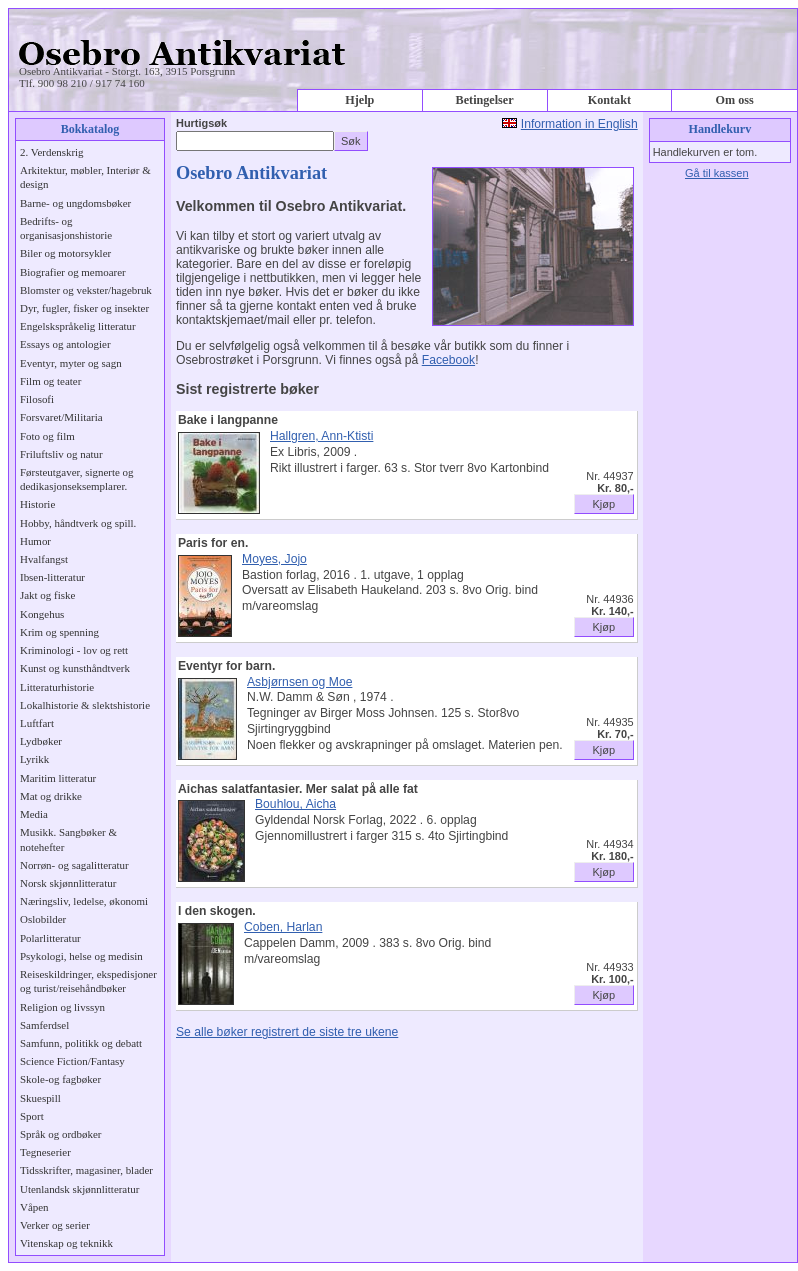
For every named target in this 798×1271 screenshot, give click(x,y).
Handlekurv (719, 129)
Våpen (34, 1207)
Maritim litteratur (58, 778)
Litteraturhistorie (57, 687)
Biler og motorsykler (65, 253)
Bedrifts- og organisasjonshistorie (66, 228)
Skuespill (40, 1098)
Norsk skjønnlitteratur (68, 883)
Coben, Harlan (283, 927)
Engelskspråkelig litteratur (78, 326)
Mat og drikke (51, 796)
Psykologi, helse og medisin (81, 956)
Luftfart (37, 723)
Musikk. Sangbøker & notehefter (68, 839)
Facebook (448, 360)
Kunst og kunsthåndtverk (75, 668)
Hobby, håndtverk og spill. (78, 523)
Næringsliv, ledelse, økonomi (84, 901)
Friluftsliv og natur (61, 454)
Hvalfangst (44, 559)
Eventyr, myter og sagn (71, 363)
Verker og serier (55, 1225)
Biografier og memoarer (73, 272)
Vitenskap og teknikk (66, 1243)
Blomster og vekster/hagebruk (86, 290)
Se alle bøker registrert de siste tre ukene (287, 1032)
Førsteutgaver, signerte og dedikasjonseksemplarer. (76, 479)
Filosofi (37, 399)
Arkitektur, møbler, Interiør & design (85, 177)
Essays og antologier (65, 344)
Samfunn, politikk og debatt (81, 1043)
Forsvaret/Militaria (61, 417)
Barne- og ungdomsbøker (75, 203)
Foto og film (47, 436)
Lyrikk (34, 759)
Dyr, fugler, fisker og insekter (84, 308)
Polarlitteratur (50, 938)
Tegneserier (45, 1152)
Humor (35, 541)
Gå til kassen (717, 173)
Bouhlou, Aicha (295, 804)
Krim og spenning (59, 632)
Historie (37, 504)
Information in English (579, 124)
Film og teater (50, 381)
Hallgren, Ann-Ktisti (321, 436)
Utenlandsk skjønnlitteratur (79, 1189)
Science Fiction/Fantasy (72, 1061)
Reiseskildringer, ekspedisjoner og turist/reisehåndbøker (88, 981)
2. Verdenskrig (52, 152)
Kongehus (42, 614)
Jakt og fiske (47, 595)
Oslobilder (43, 919)
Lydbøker (41, 741)
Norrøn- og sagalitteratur (74, 865)
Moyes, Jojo (274, 559)
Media (34, 814)
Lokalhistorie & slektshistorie (85, 705)
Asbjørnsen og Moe (299, 682)
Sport (32, 1116)
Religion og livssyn (62, 1007)
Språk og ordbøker (60, 1134)
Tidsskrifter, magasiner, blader (86, 1170)
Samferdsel (44, 1025)
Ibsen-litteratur (52, 577)
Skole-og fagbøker (60, 1079)
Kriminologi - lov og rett (74, 650)
